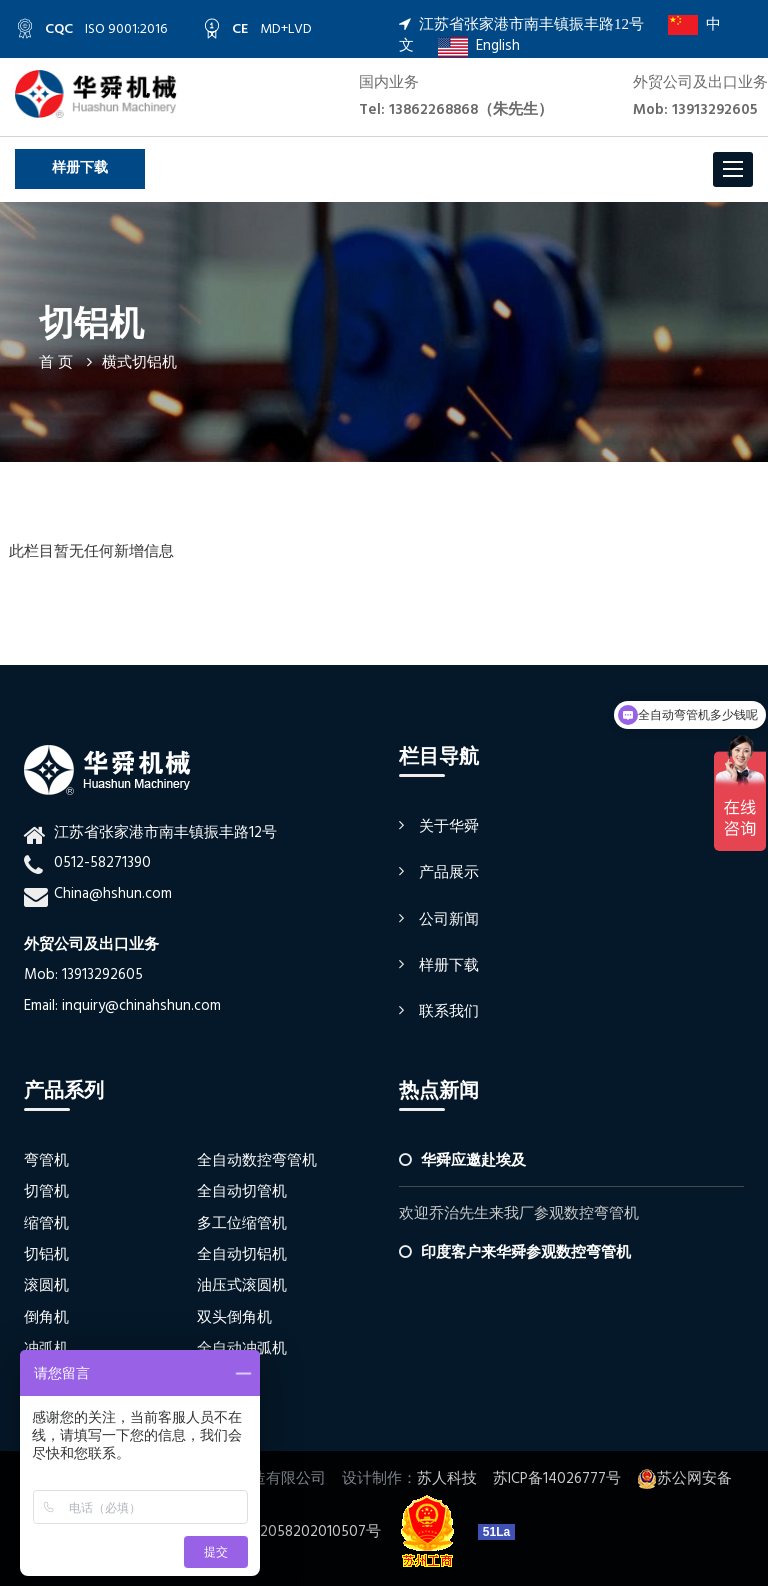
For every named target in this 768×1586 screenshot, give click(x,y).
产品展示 (449, 873)
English (479, 46)
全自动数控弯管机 (257, 1161)
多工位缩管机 (242, 1224)
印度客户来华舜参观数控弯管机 (526, 1253)
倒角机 (46, 1318)
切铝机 (46, 1255)
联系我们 (449, 1012)
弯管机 (46, 1161)
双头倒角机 (234, 1318)
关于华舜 (449, 827)
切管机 (46, 1192)
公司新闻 (449, 920)
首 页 (56, 363)
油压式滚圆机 (242, 1286)
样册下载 (80, 168)
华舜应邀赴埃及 (473, 1161)
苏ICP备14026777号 (557, 1479)
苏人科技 (447, 1479)
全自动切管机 (242, 1192)
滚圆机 (46, 1286)
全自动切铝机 (242, 1255)
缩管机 (46, 1224)
